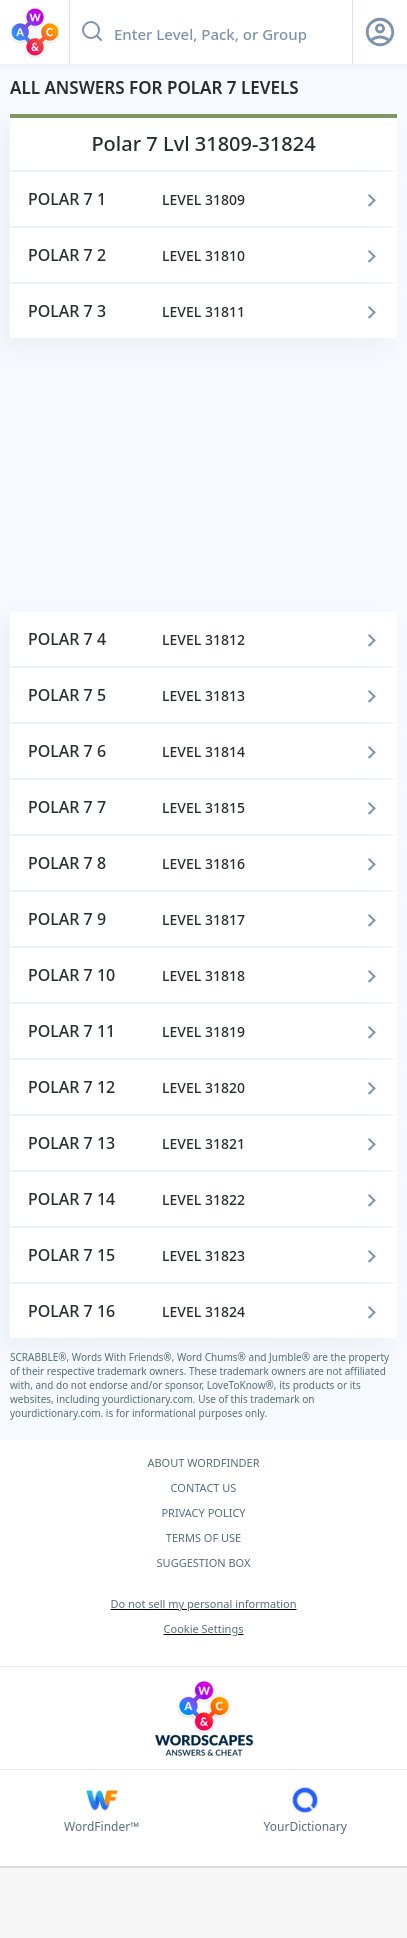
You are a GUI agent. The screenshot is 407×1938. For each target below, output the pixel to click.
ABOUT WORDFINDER (203, 1462)
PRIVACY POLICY (203, 1512)
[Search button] (92, 32)
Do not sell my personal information (203, 1603)
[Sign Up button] (380, 32)
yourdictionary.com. (150, 1399)
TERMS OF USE (203, 1537)
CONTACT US (204, 1487)
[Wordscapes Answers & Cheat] (203, 1718)
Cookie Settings (204, 1628)
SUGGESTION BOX (204, 1562)
